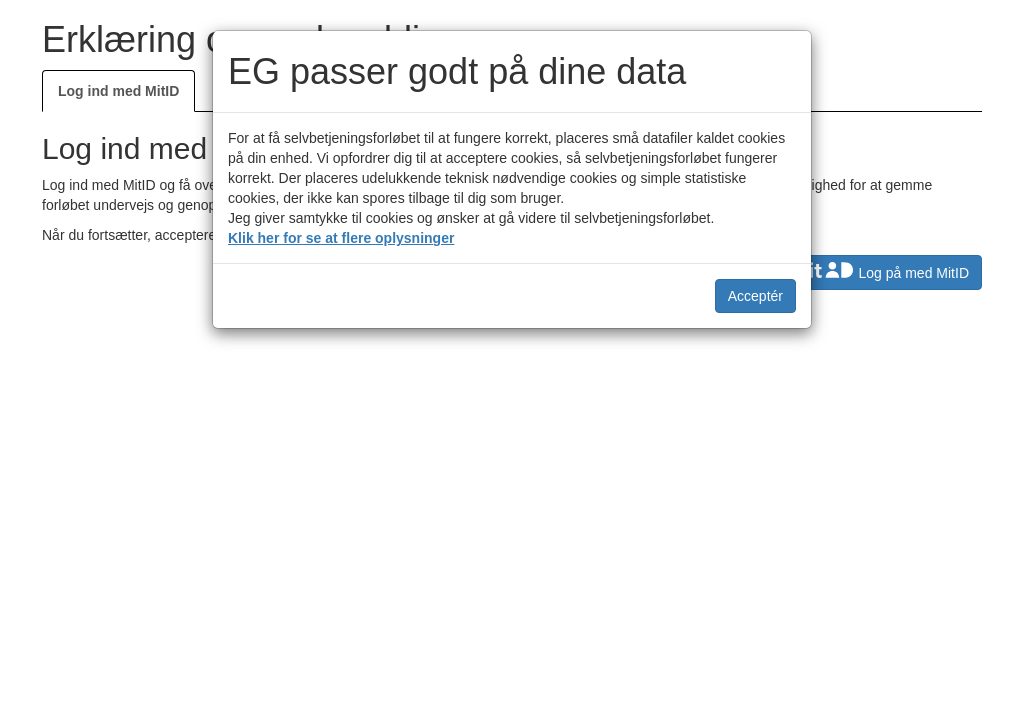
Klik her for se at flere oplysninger (341, 238)
